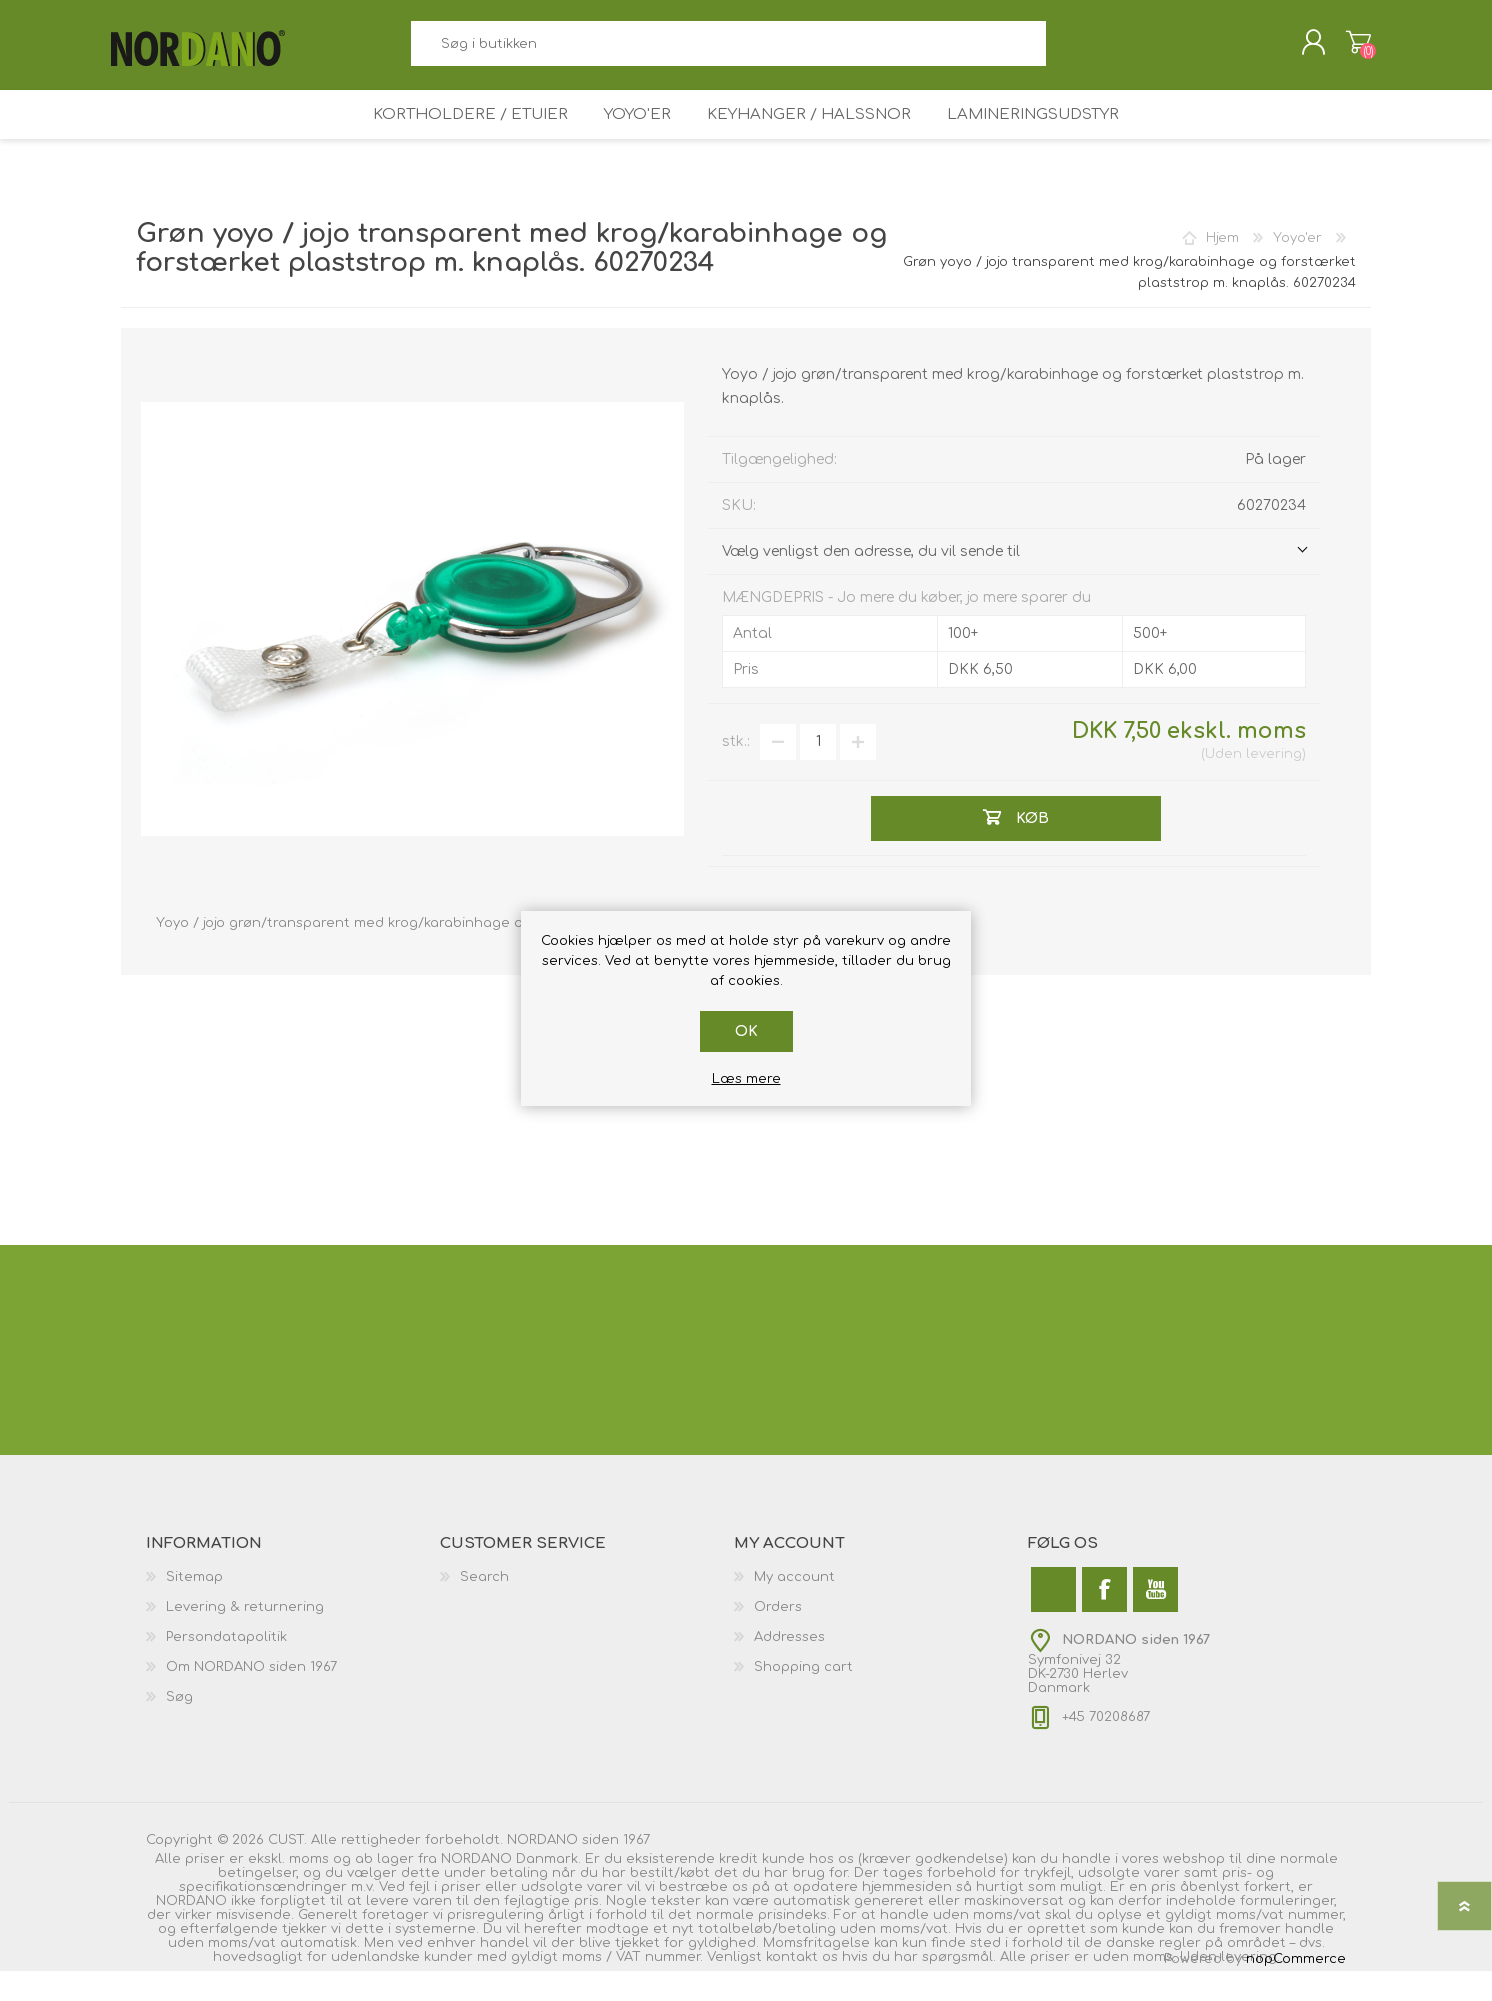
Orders (778, 1637)
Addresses (789, 1667)
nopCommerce (1296, 1989)
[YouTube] (1155, 1619)
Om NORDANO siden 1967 (251, 1697)
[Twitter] (1053, 1619)
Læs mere (746, 1079)
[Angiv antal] (818, 772)
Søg (1068, 50)
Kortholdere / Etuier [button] (463, 136)
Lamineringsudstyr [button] (1040, 136)
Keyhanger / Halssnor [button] (813, 136)
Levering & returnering (245, 1637)
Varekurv (1348, 49)
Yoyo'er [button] (636, 136)
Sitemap (194, 1607)
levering (1274, 784)
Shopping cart (803, 1697)
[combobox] (728, 50)
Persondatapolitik (226, 1667)
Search (484, 1607)
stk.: (736, 771)
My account (794, 1607)
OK (746, 1031)
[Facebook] (1104, 1619)
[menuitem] (293, 1607)
